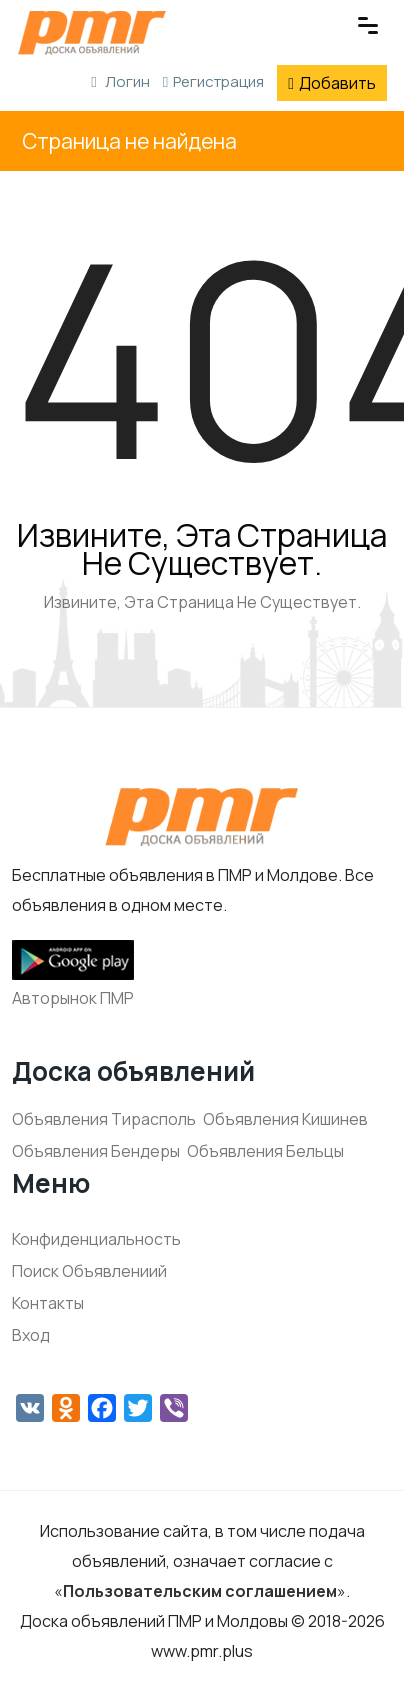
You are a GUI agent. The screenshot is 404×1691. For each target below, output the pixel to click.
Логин (120, 81)
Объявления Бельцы (265, 1151)
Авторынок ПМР (73, 998)
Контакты (48, 1303)
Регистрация (213, 81)
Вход (31, 1335)
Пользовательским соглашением (200, 1591)
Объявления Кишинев (285, 1119)
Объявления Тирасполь (104, 1119)
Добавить (332, 83)
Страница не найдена (129, 141)
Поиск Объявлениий (89, 1271)
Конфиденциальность (96, 1239)
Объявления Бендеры (96, 1151)
